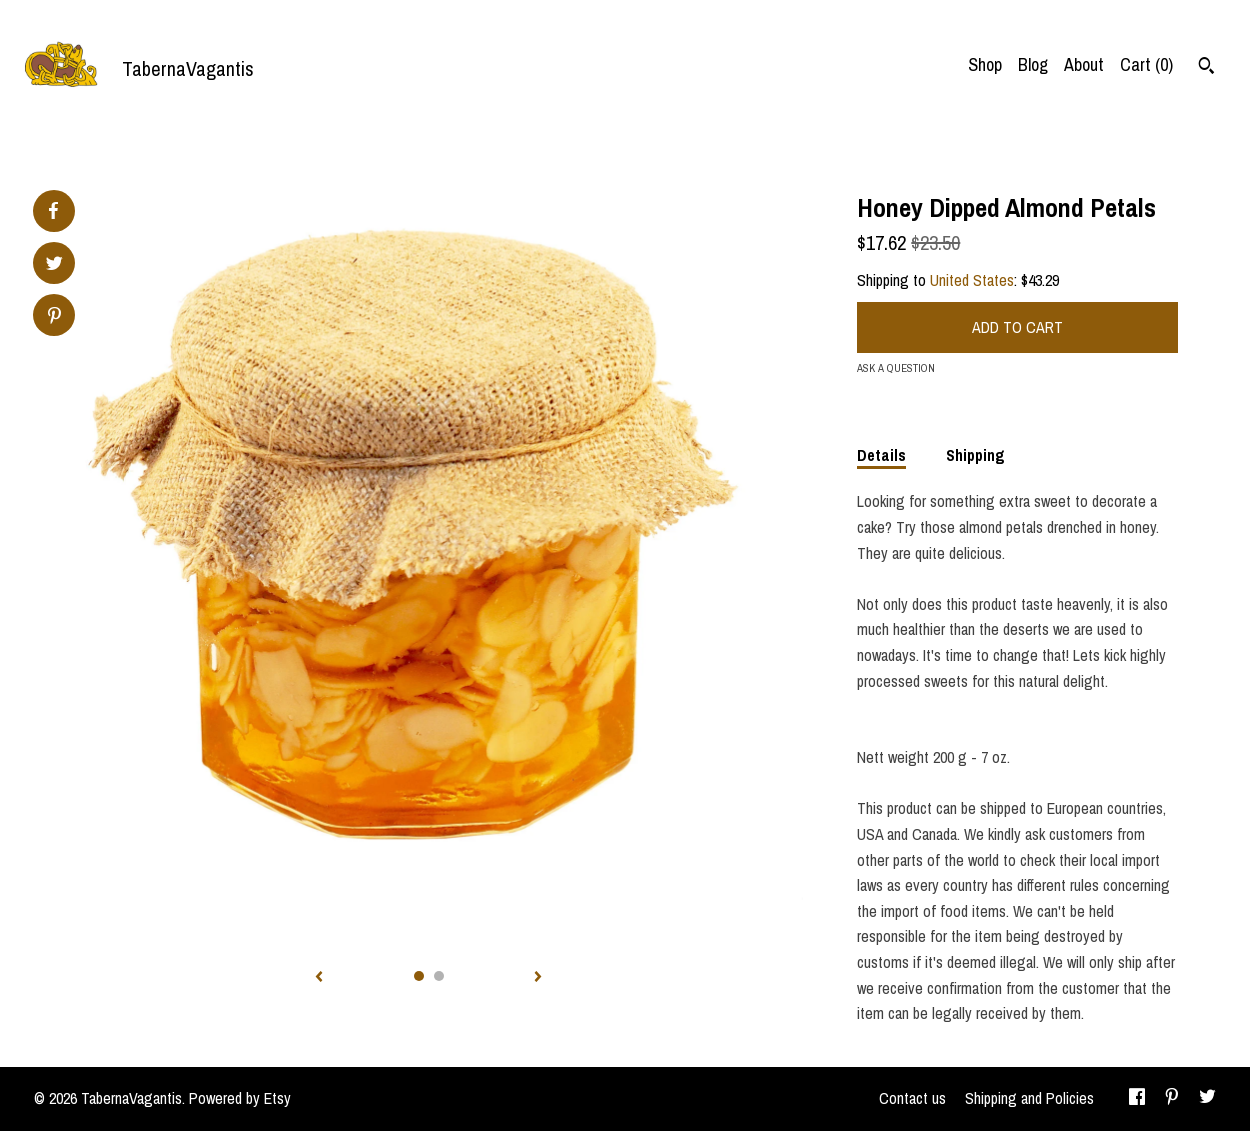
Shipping (975, 455)
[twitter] (1207, 1099)
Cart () (1146, 64)
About (1084, 64)
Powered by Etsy (240, 1098)
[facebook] (1137, 1099)
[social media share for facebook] (53, 211)
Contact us (912, 1098)
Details (881, 455)
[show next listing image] (538, 978)
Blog (1033, 64)
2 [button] (439, 976)
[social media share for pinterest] (54, 317)
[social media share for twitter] (54, 265)
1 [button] (419, 976)
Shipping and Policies (1029, 1098)
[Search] (1206, 68)
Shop (985, 64)
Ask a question (896, 368)
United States (972, 280)
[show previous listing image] (319, 978)
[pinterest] (1172, 1099)
